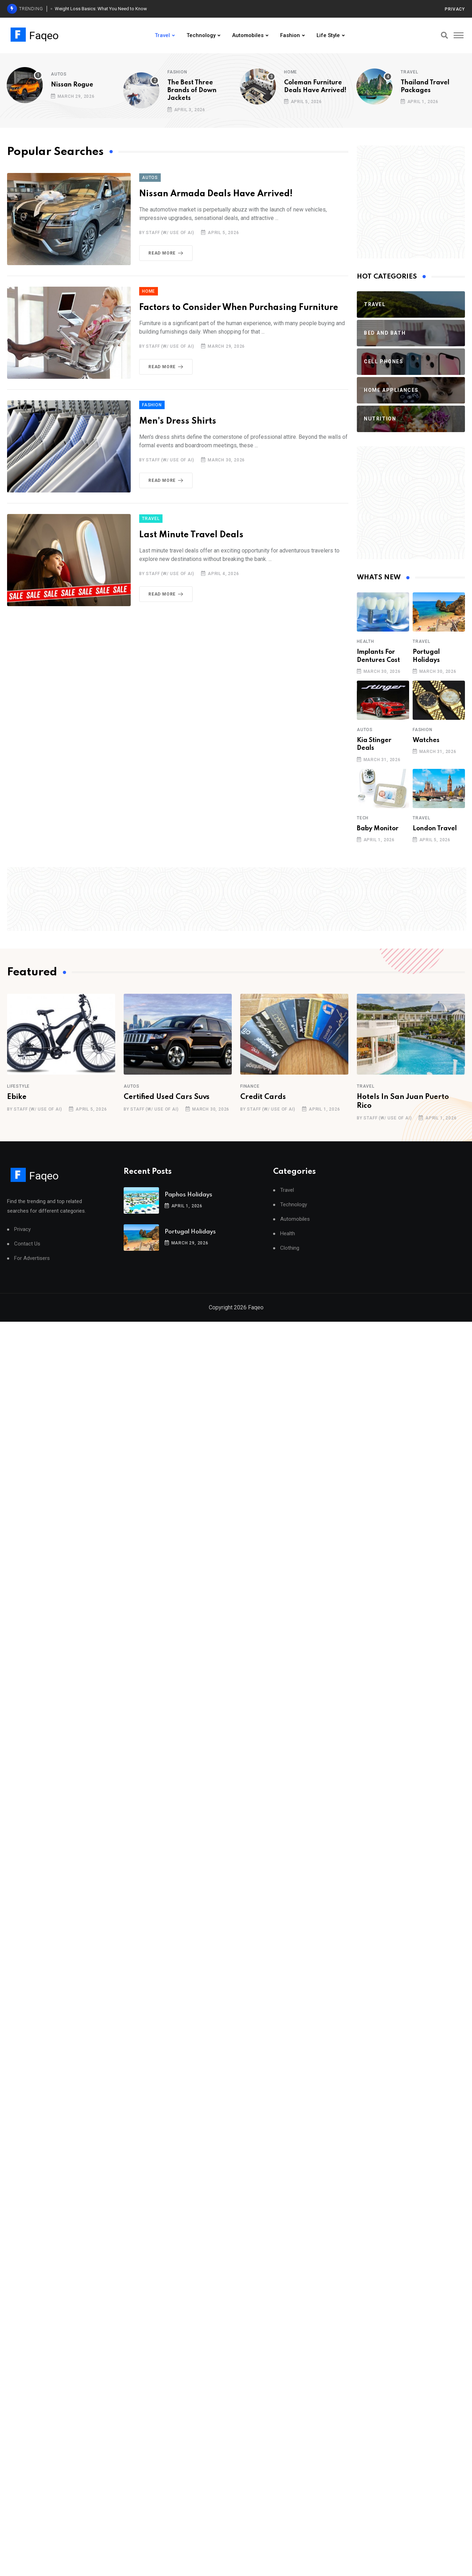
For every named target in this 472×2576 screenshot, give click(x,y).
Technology (201, 35)
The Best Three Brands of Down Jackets (192, 90)
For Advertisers (32, 1258)
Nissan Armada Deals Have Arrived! (216, 194)
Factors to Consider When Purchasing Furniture (238, 307)
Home (290, 72)
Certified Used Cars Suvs (167, 1097)
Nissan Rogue (72, 85)
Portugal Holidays (190, 1232)
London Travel (435, 828)
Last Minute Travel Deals (191, 535)
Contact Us (27, 1244)
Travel (162, 35)
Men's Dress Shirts (177, 421)
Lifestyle (18, 1086)
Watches (426, 740)
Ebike (16, 1097)
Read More (167, 253)
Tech (362, 817)
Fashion (290, 35)
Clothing (289, 1248)
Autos (59, 74)
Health (365, 641)
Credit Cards (263, 1097)
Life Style (328, 35)
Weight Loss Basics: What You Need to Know (101, 8)
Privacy (455, 9)
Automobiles (248, 35)
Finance (250, 1086)
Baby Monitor (378, 828)
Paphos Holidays (188, 1195)
